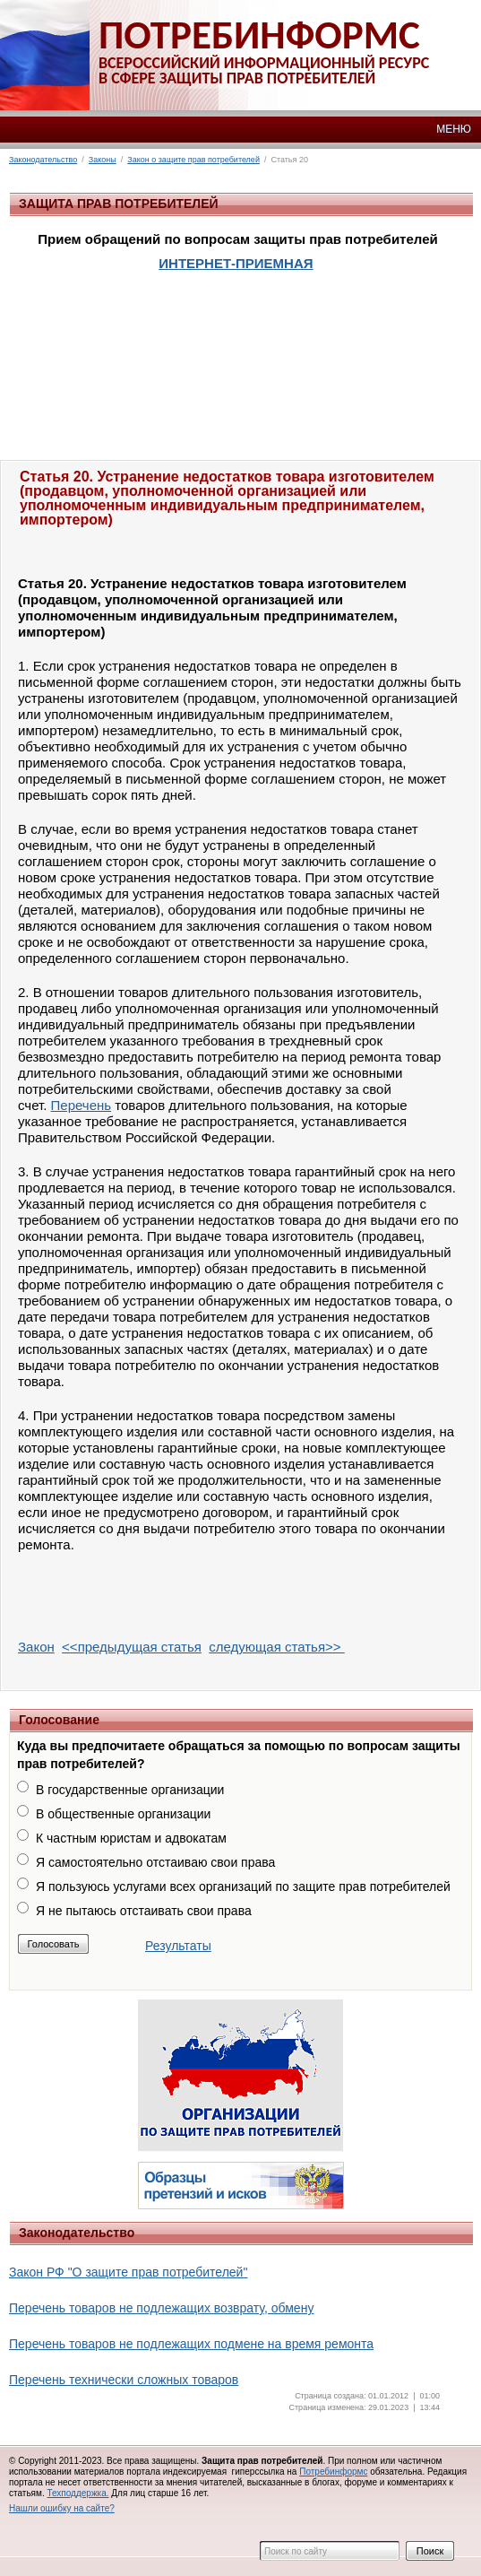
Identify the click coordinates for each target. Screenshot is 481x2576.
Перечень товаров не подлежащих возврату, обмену (161, 2308)
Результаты (178, 1946)
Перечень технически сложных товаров (123, 2379)
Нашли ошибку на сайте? (62, 2508)
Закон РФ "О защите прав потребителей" (128, 2272)
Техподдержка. (77, 2493)
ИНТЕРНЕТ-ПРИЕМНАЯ (236, 263)
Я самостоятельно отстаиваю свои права (155, 1862)
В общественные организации (123, 1814)
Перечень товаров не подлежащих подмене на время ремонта (191, 2344)
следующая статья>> (276, 1646)
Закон (36, 1646)
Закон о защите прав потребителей (193, 159)
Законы (102, 159)
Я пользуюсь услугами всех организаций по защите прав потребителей (243, 1886)
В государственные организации (130, 1789)
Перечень (81, 1105)
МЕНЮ (453, 129)
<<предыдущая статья (132, 1646)
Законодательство (43, 159)
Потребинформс (333, 2471)
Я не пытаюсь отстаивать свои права (144, 1911)
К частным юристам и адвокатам (131, 1838)
